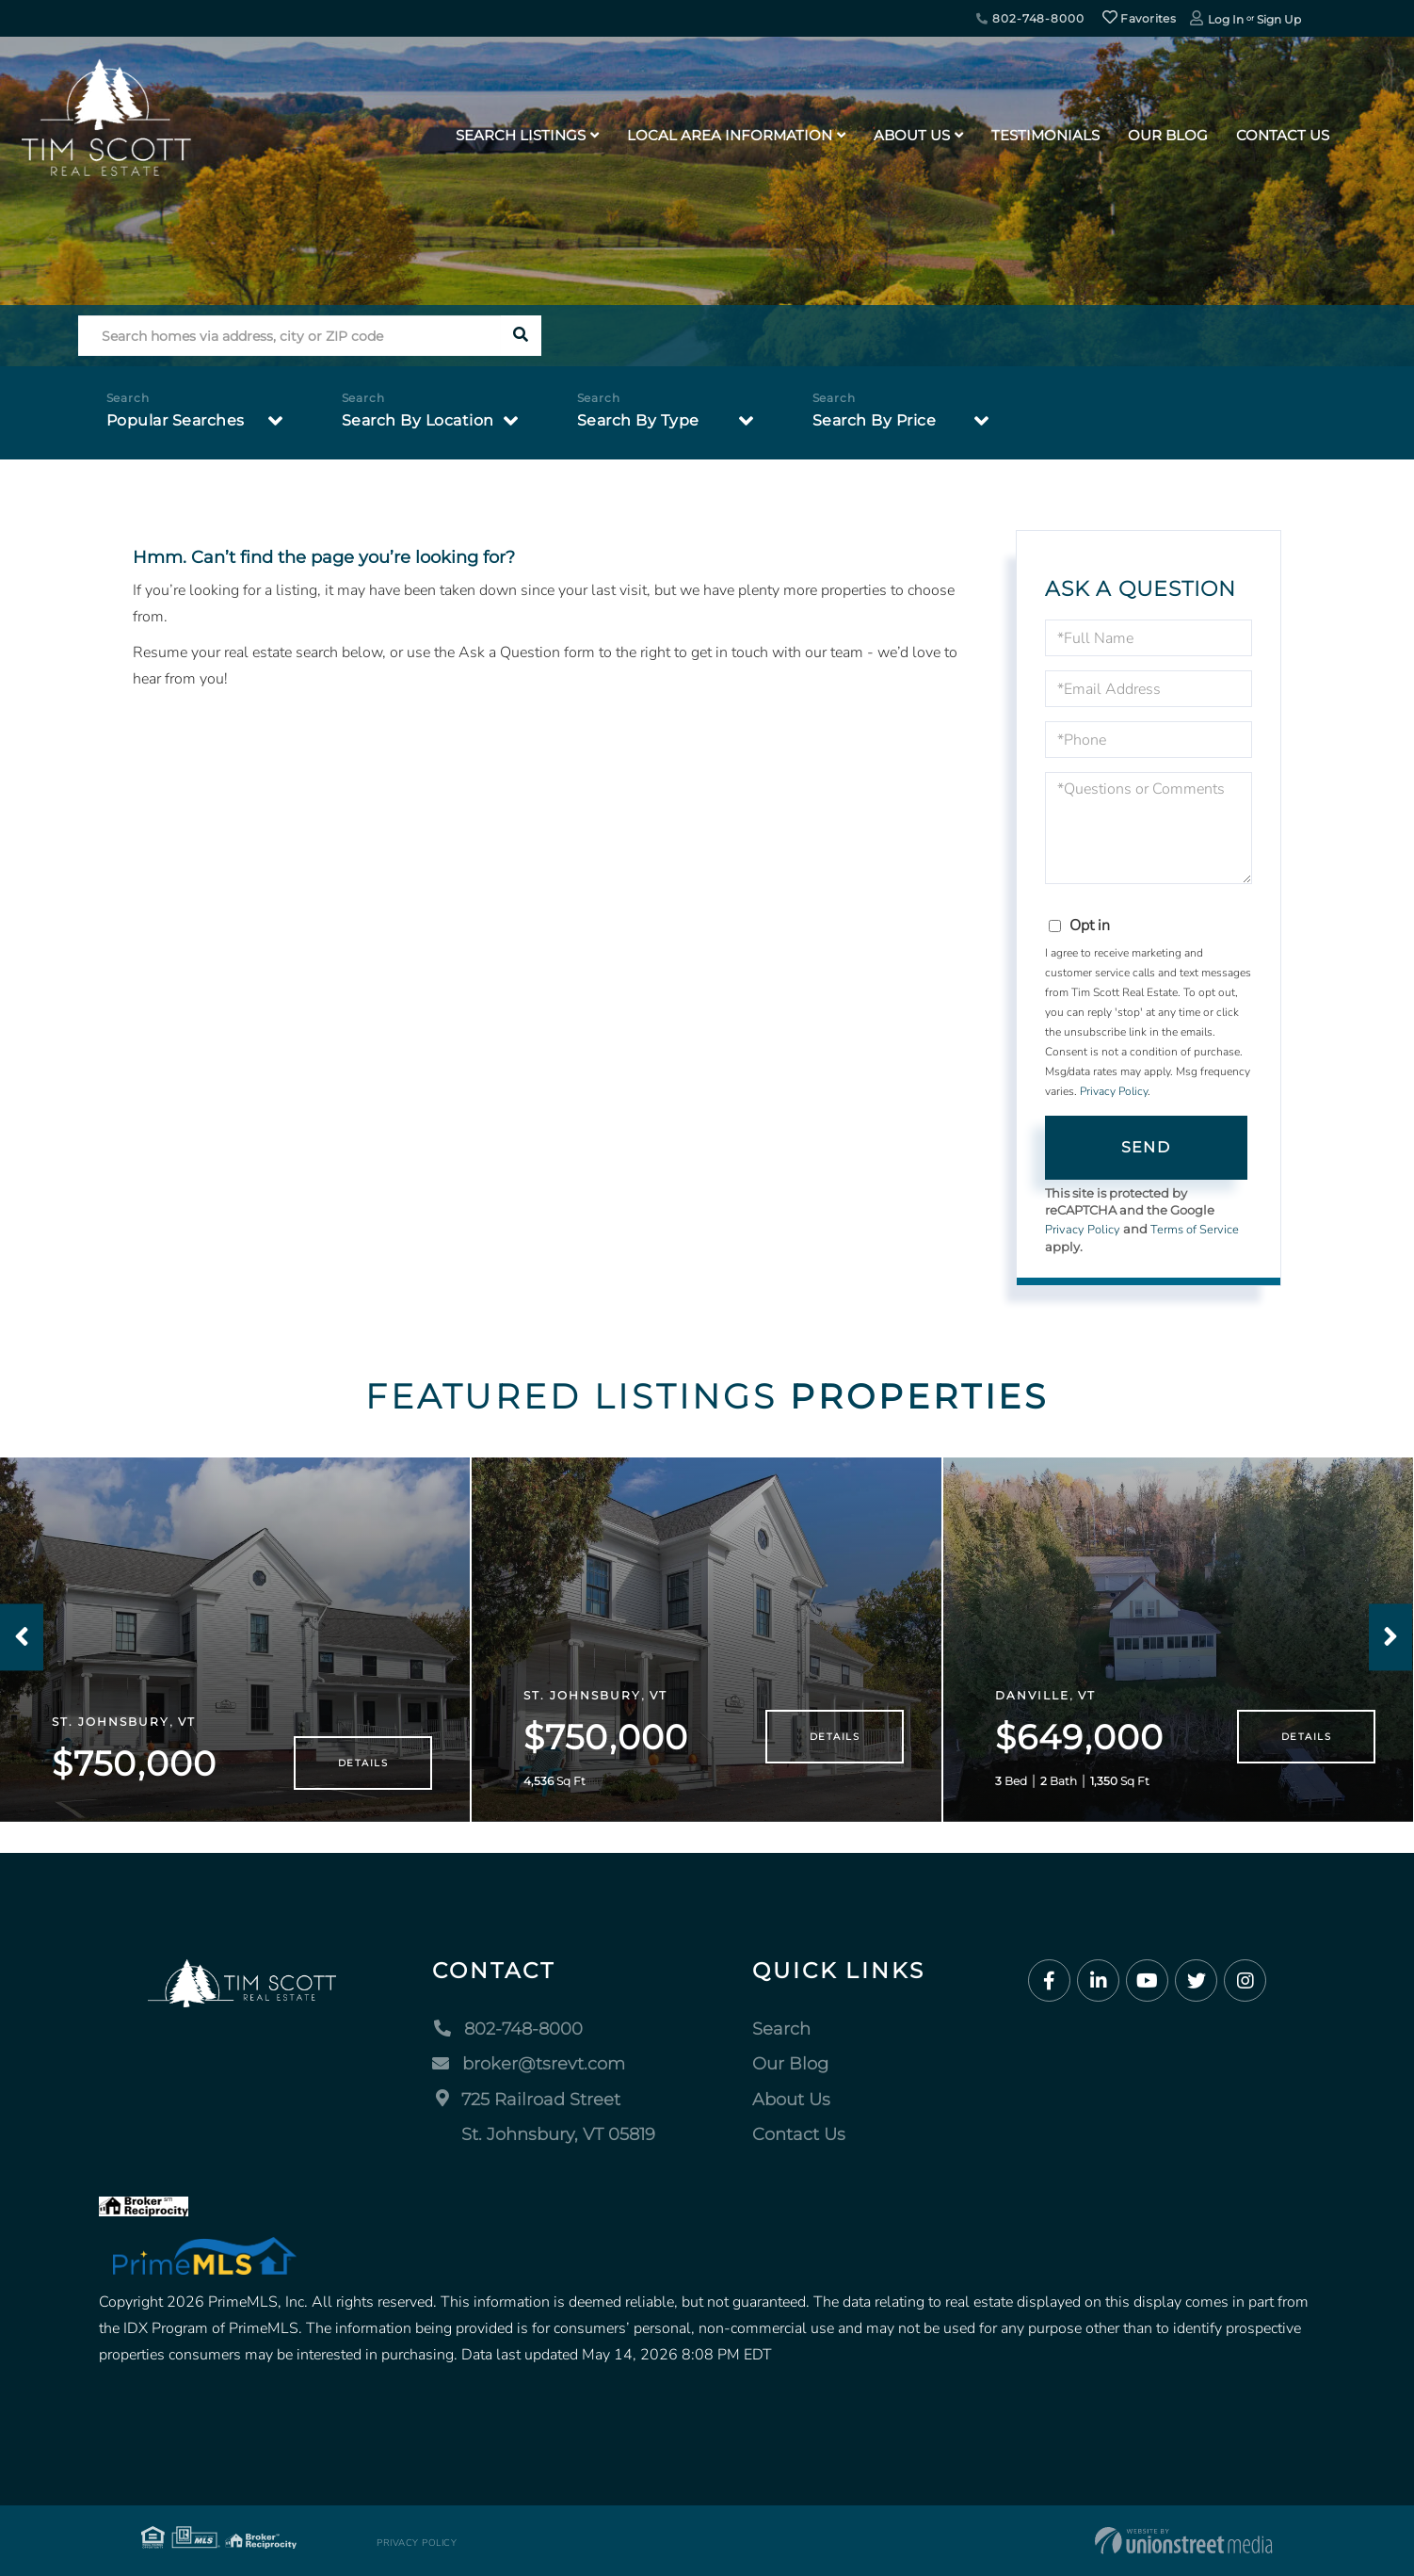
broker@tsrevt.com (528, 2063)
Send (1145, 1147)
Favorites (1139, 18)
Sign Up (1279, 19)
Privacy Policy (1114, 1091)
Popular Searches (175, 420)
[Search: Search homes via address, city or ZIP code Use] (289, 335)
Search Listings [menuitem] (521, 135)
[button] (521, 335)
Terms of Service (1194, 1229)
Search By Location (418, 420)
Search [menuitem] (781, 2029)
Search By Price (874, 420)
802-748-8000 (1030, 18)
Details (363, 1763)
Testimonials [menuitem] (1045, 135)
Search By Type (638, 420)
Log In (1226, 19)
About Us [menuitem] (912, 135)
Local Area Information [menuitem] (729, 135)
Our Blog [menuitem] (1168, 135)
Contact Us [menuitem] (1282, 135)
